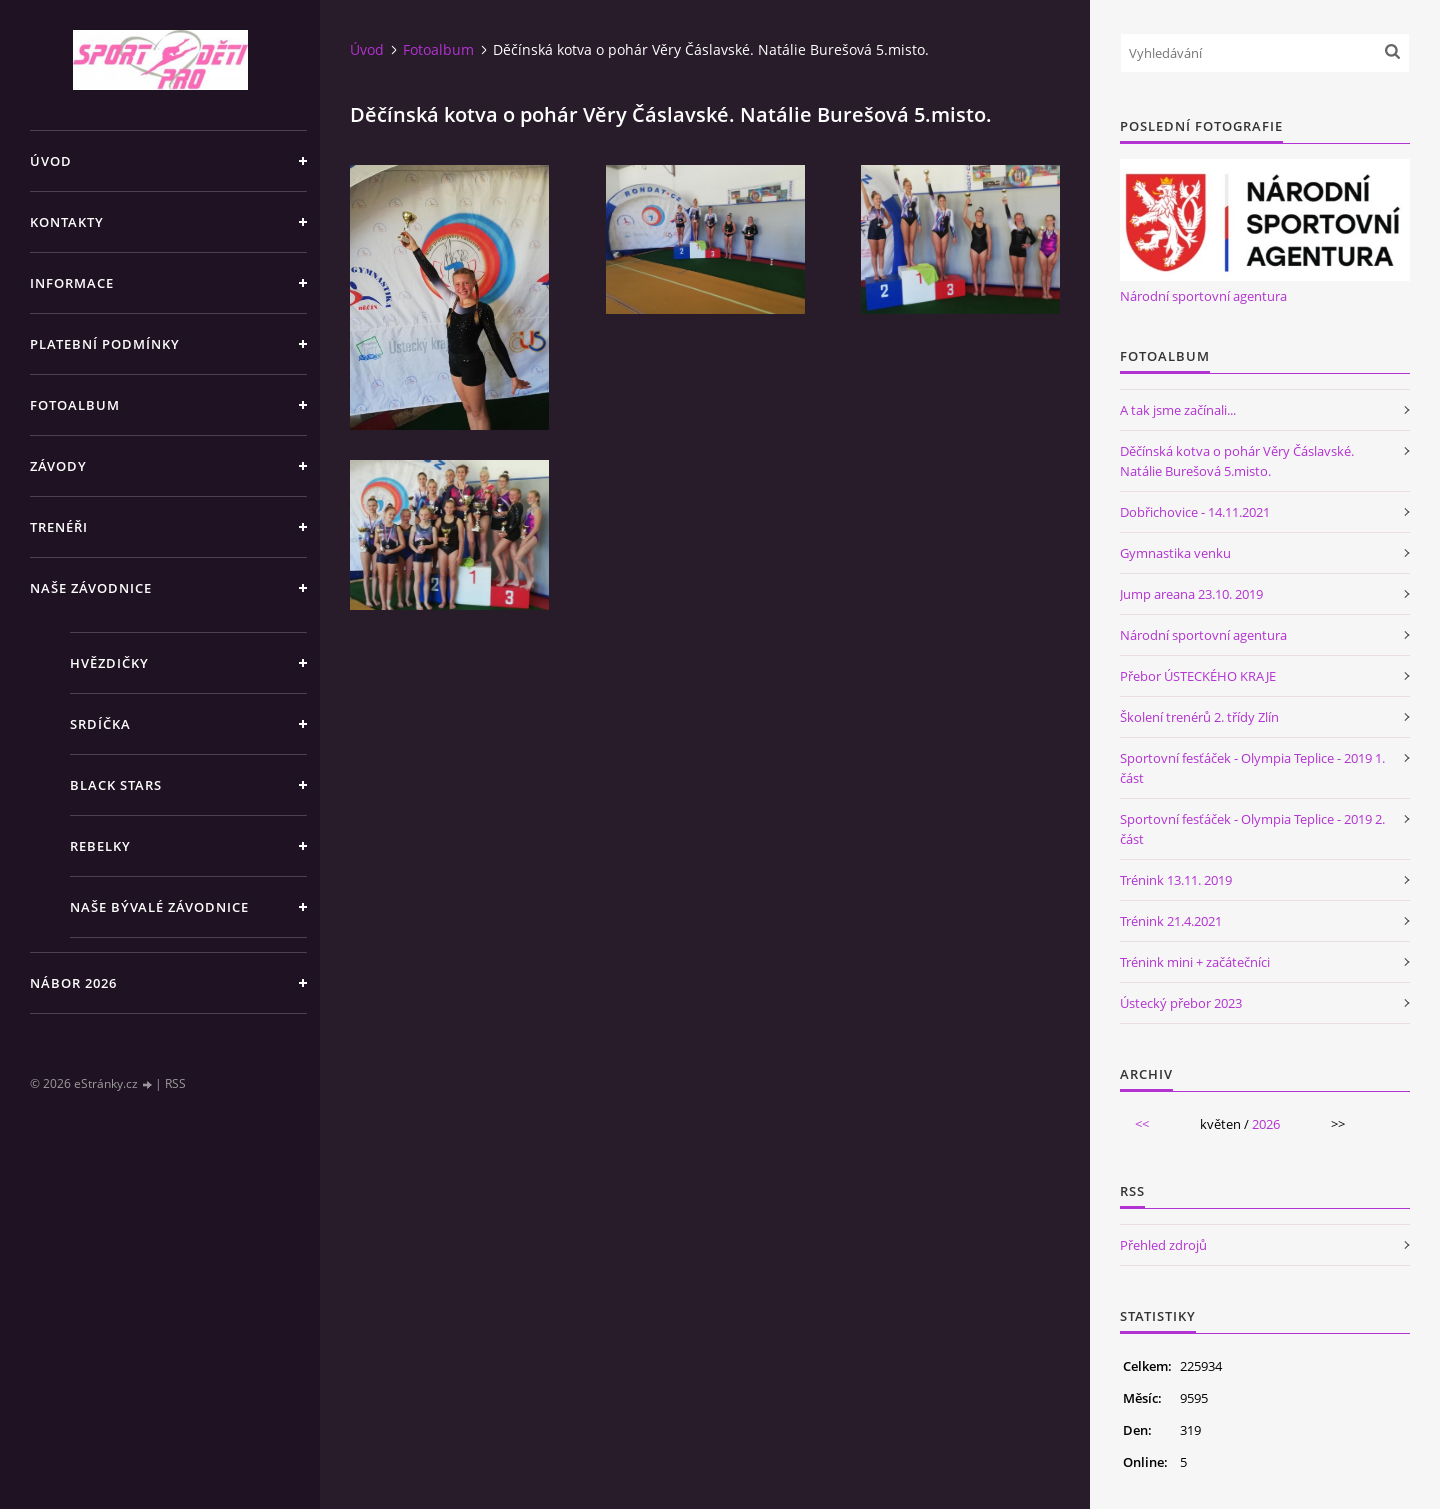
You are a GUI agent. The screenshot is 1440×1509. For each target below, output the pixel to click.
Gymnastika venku (1175, 553)
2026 (1266, 1124)
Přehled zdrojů (1163, 1245)
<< (1142, 1124)
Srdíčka (100, 724)
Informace (72, 283)
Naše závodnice (91, 588)
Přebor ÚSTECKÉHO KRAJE (1198, 676)
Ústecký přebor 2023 (1181, 1003)
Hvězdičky (109, 663)
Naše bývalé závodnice (159, 907)
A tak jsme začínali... (1178, 410)
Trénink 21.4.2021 (1171, 921)
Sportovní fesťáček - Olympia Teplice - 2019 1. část (1252, 768)
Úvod (51, 161)
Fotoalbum (75, 405)
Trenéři (59, 527)
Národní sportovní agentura (1203, 296)
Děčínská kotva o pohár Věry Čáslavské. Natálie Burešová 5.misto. (1237, 461)
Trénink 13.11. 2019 (1176, 880)
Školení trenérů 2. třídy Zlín (1199, 717)
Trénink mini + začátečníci (1195, 962)
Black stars (116, 785)
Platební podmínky (105, 344)
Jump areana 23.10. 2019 (1191, 594)
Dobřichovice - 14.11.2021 (1195, 512)
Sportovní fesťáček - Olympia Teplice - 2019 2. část (1252, 829)
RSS (175, 1083)
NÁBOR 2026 (73, 983)
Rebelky (100, 846)
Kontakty (67, 222)
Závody (58, 466)
